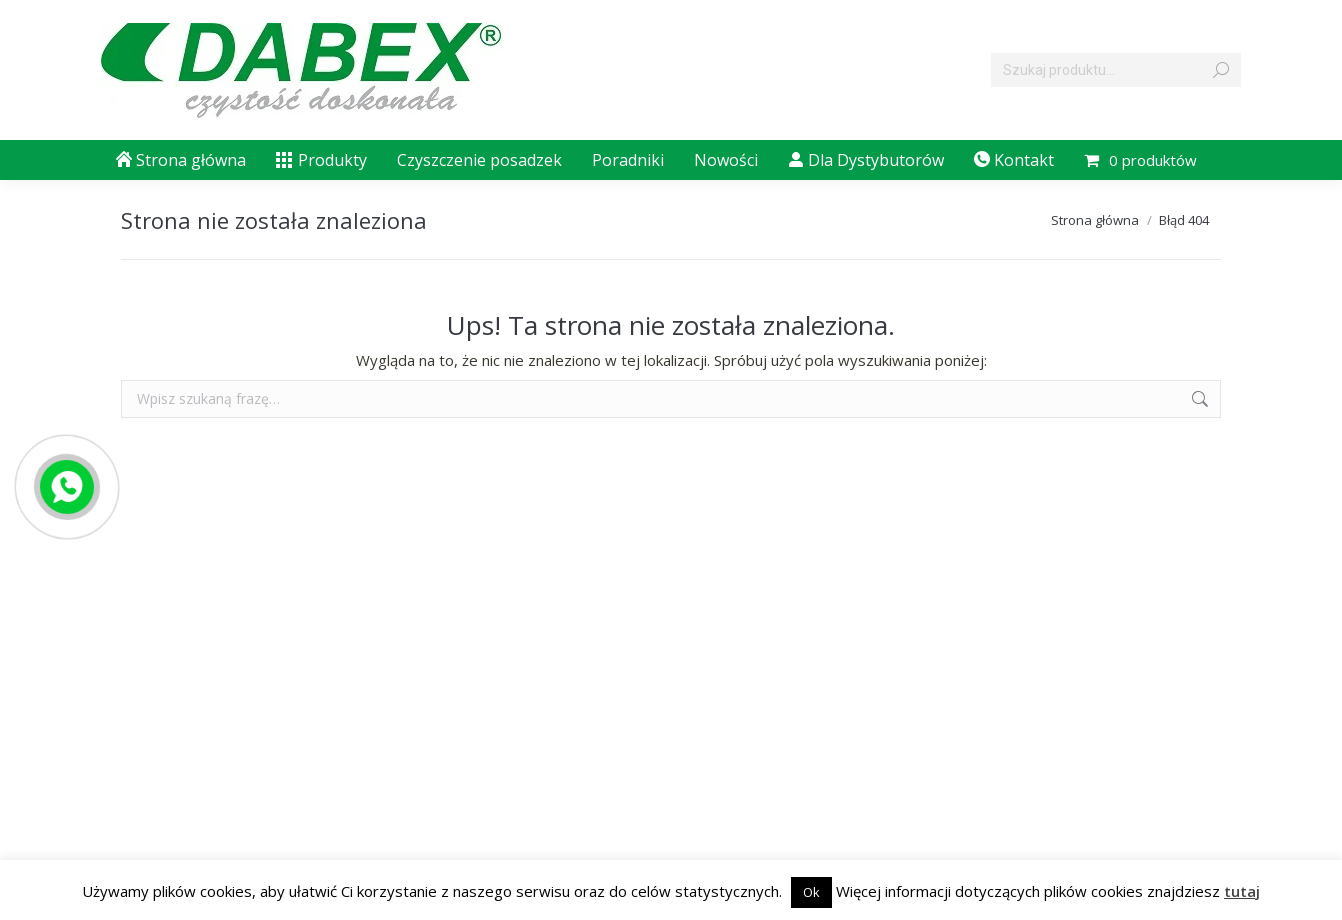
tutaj (1242, 891)
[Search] (1116, 70)
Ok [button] (811, 892)
